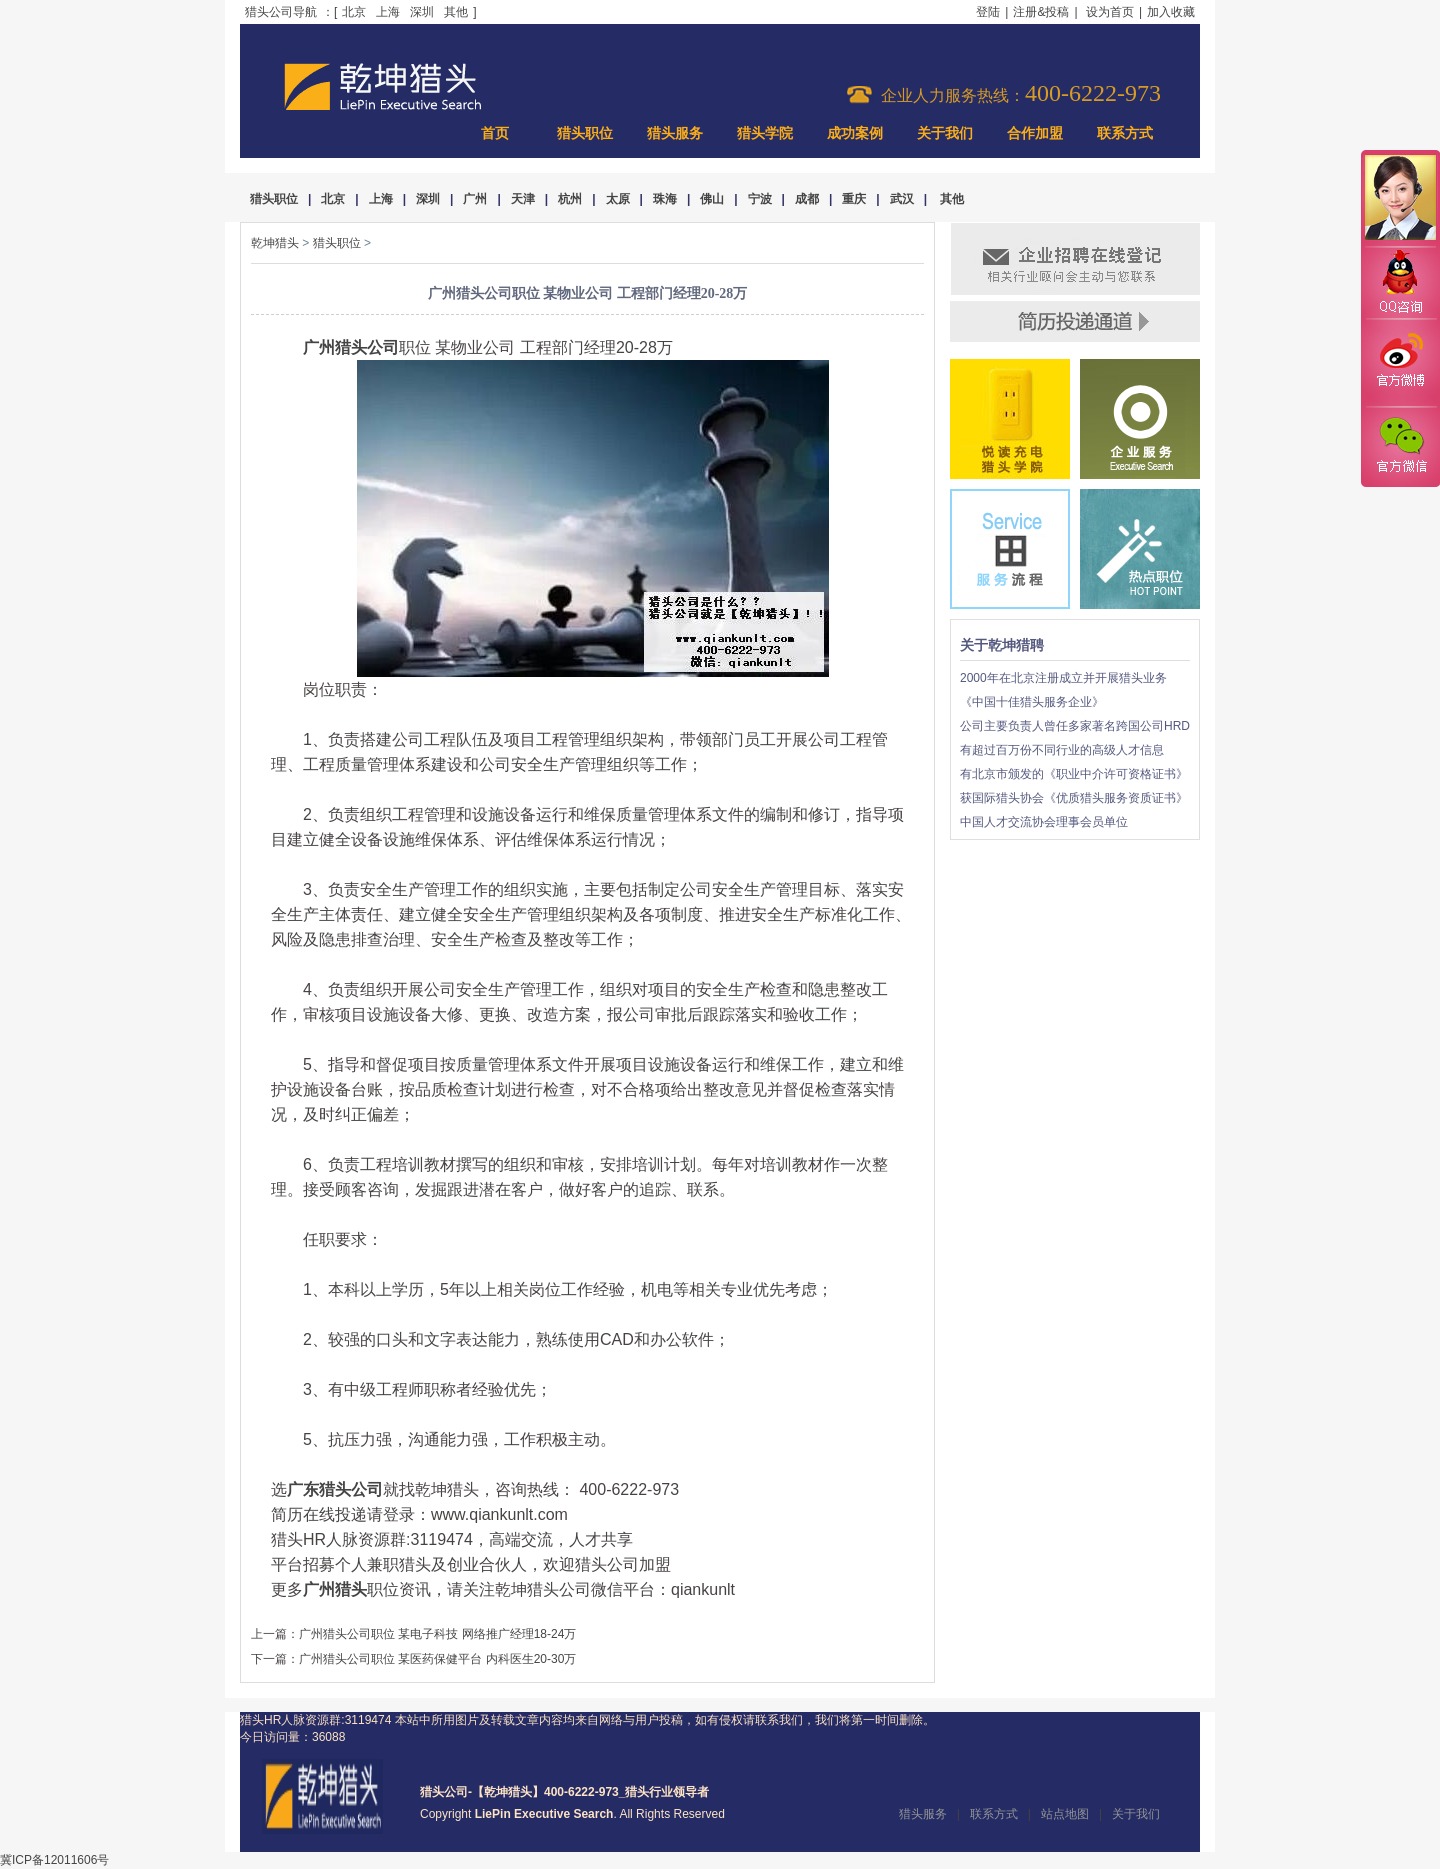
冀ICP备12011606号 (54, 1860)
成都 (807, 199)
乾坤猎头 (275, 243)
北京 (354, 12)
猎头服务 (675, 133)
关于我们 (945, 133)
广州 (475, 199)
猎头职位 (585, 133)
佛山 (712, 199)
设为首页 (1110, 12)
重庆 (854, 199)
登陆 (988, 12)
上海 (388, 12)
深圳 (422, 12)
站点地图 (1065, 1814)
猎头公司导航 (281, 12)
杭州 (570, 199)
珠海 (665, 199)
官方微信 (1400, 446)
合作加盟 (1035, 133)
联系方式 (1125, 133)
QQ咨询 (1400, 283)
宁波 (760, 199)
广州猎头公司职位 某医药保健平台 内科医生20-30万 (437, 1659)
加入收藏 (1171, 12)
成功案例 (855, 133)
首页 (495, 133)
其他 (456, 12)
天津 (523, 199)
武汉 (902, 199)
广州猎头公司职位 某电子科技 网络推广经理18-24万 (437, 1634)
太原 (618, 199)
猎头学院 (765, 133)
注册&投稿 (1041, 12)
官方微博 (1400, 363)
